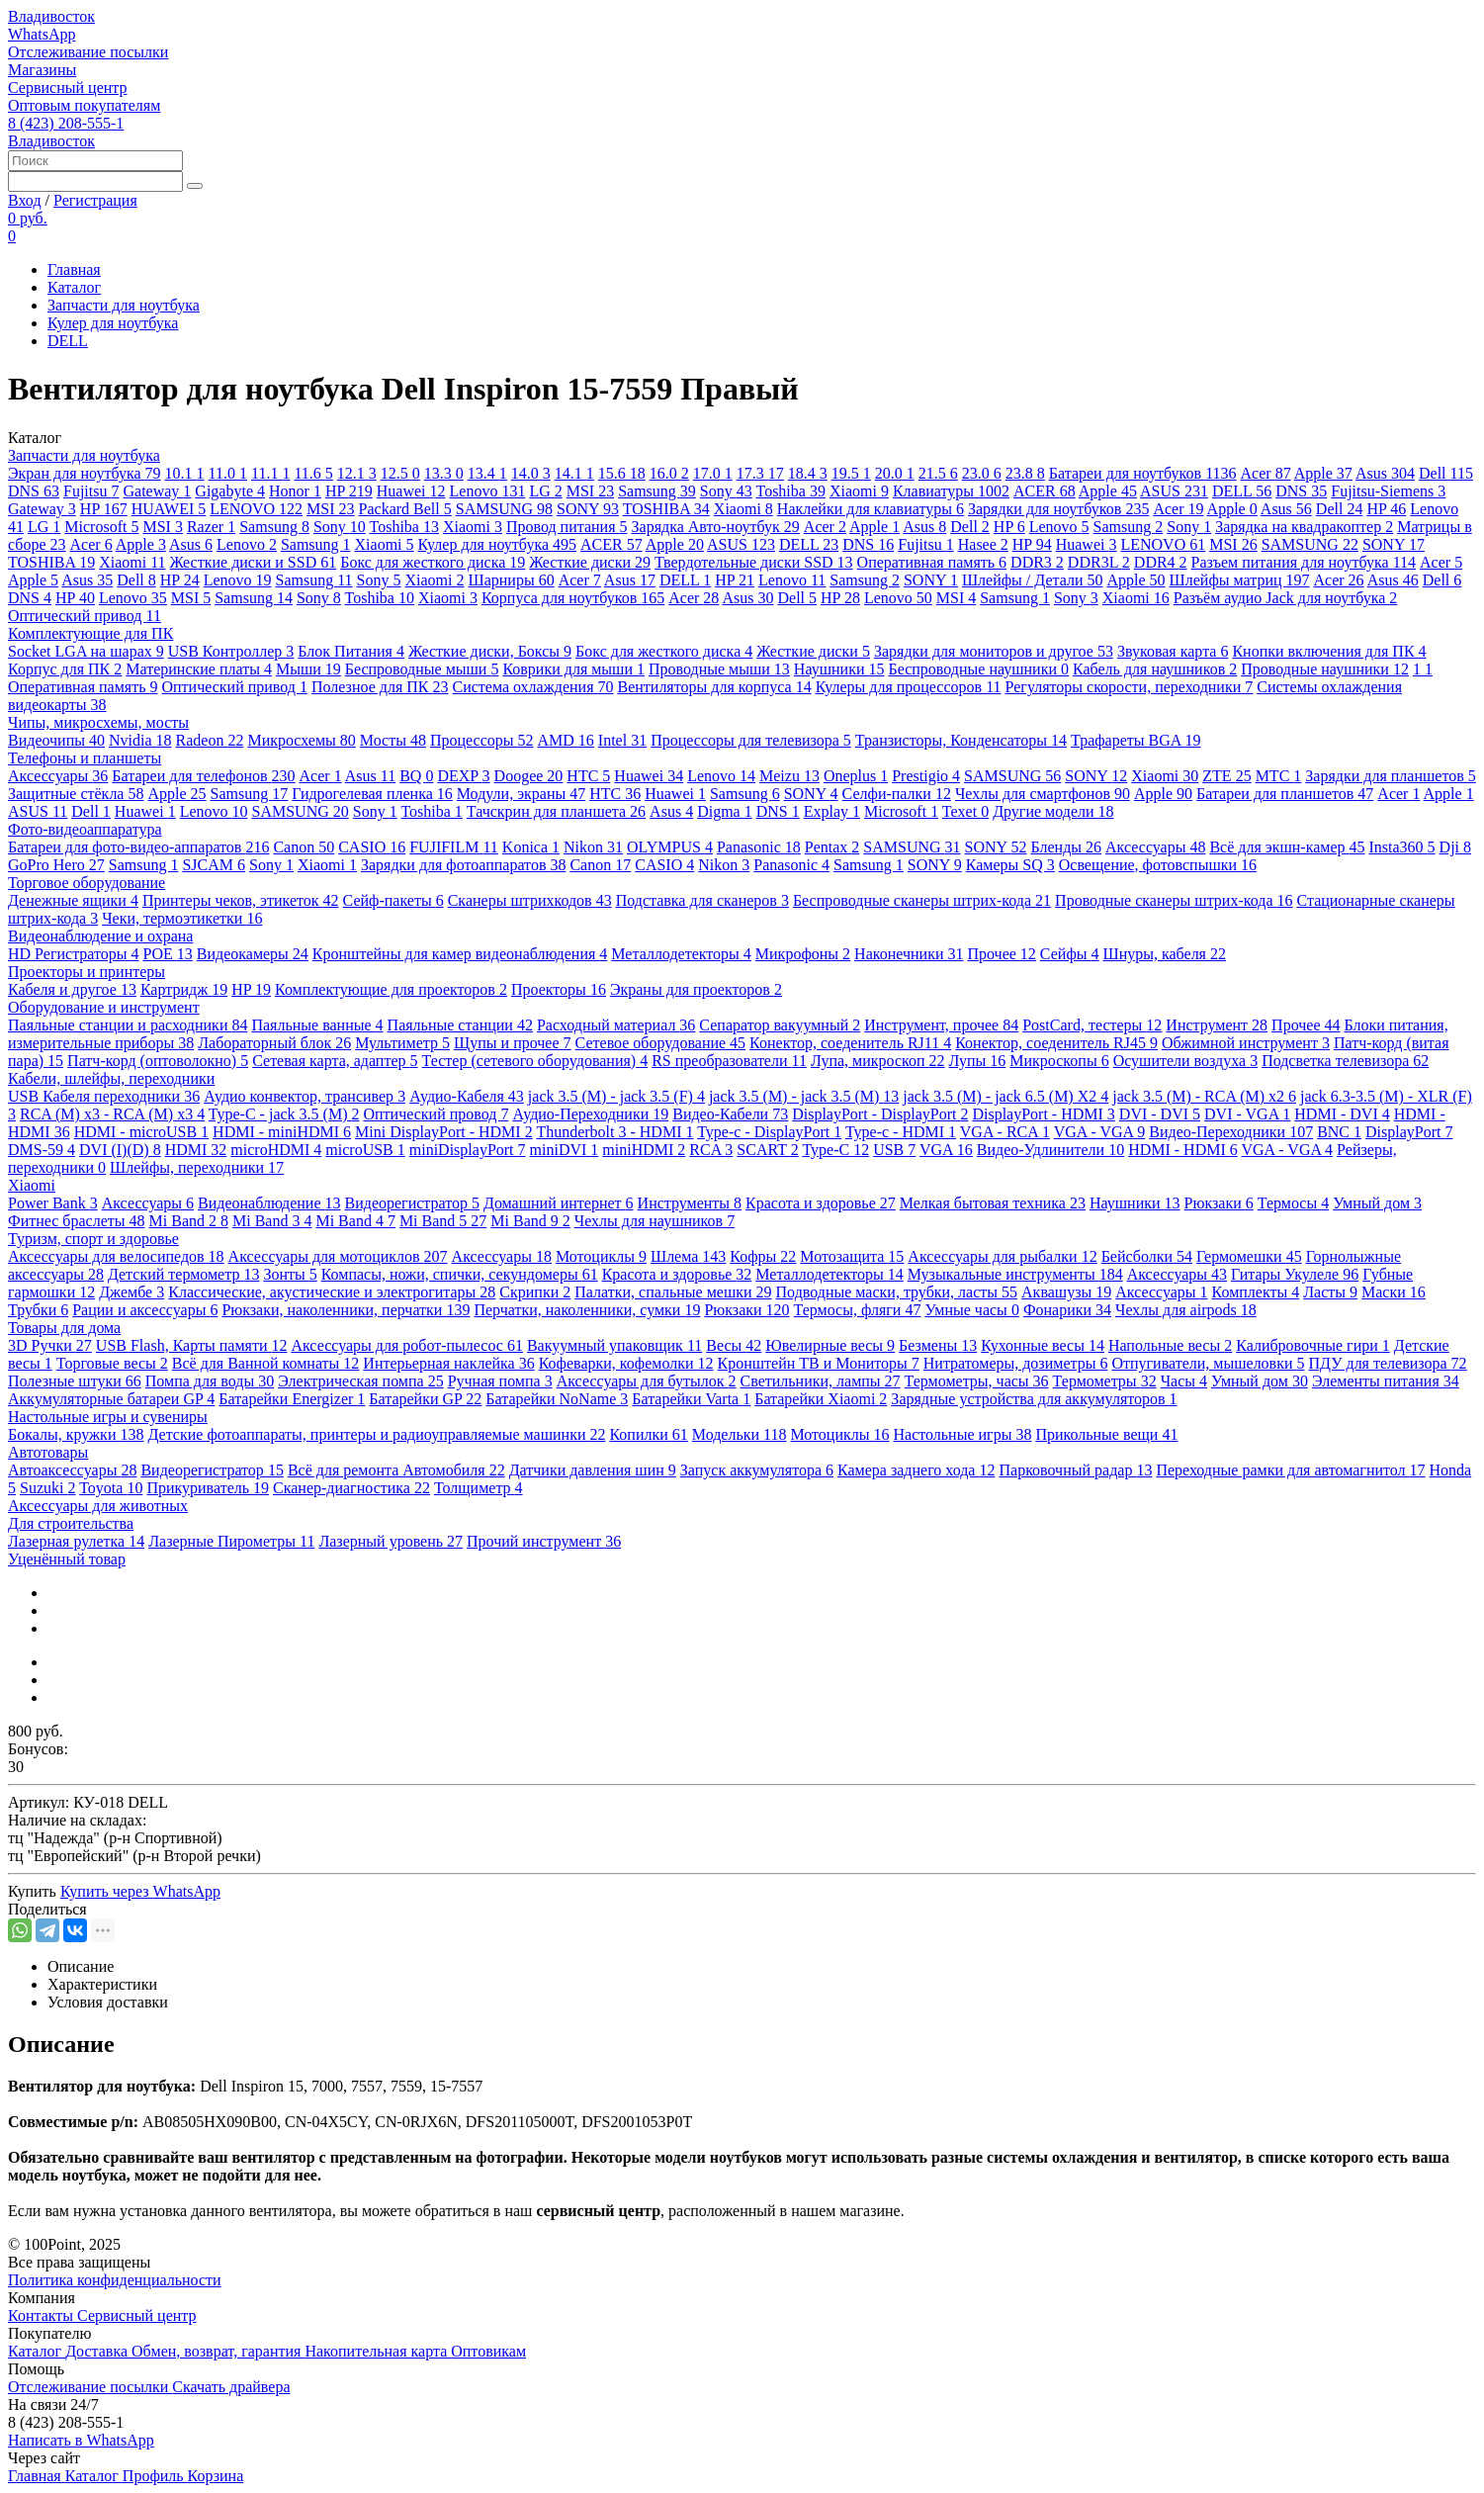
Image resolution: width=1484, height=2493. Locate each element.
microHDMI (275, 1149)
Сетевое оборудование (660, 1042)
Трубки (38, 1309)
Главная (74, 269)
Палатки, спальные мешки (672, 1292)
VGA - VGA (1100, 1131)
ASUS (1174, 491)
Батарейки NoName (556, 1398)
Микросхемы (301, 740)
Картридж (183, 989)
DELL (67, 340)
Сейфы (1069, 953)
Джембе (131, 1292)
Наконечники (908, 953)
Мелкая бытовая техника (993, 1203)
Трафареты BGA (1135, 740)
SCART (767, 1149)
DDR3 (1037, 562)
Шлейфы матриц (1240, 580)
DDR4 (1160, 562)
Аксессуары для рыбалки (1002, 1256)
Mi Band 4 (354, 1220)
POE (168, 953)
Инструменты (690, 1203)
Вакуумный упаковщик (614, 1345)
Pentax (832, 847)
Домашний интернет (558, 1203)
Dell (1446, 473)
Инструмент (1216, 1025)
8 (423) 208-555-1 (66, 123)
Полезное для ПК (380, 686)
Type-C (835, 1149)
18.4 (808, 473)
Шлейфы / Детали (1032, 580)
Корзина (216, 2475)
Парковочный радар (1075, 1470)
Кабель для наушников (1155, 669)
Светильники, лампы (821, 1381)
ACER (1044, 491)
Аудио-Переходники (590, 1114)
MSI (590, 491)
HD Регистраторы (73, 953)
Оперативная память (931, 562)
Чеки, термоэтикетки (182, 918)
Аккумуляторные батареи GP (111, 1398)
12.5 (400, 473)
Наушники (839, 669)
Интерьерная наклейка (448, 1363)
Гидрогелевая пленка (372, 793)
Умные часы (971, 1309)
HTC (588, 775)
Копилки (648, 1434)
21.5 (938, 473)
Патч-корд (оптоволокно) (157, 1060)
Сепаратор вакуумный (779, 1025)
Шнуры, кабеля (1164, 953)
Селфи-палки (896, 793)
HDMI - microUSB (141, 1131)
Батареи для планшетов (1284, 793)
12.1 (357, 473)
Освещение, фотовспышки (1158, 864)
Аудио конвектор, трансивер (304, 1096)
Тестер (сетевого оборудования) (535, 1060)
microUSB (364, 1149)
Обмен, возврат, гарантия (218, 2351)
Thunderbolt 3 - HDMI (614, 1131)
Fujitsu (91, 491)
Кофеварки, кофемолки (626, 1363)
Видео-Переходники (1231, 1131)
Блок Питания (351, 651)
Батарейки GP (425, 1398)
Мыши (308, 669)
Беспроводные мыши (422, 669)
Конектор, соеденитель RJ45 (1056, 1042)
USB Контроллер (231, 651)
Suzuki (47, 1487)
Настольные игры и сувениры (108, 1416)
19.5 (851, 473)
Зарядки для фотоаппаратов (464, 864)
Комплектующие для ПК (90, 633)
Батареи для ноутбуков (1143, 473)
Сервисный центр (67, 87)
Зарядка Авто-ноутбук (716, 526)
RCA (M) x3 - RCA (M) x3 (112, 1114)
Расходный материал (616, 1025)
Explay (832, 811)
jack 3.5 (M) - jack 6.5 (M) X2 (1005, 1096)
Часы (1184, 1381)
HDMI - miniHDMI (282, 1131)
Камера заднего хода (916, 1470)
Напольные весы (1170, 1345)
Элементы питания (1385, 1381)
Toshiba (790, 491)
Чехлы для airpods (1186, 1309)
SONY (588, 508)
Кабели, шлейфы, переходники (111, 1078)
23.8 (1025, 473)
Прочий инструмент (544, 1541)
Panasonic (759, 847)
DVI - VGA (1247, 1114)
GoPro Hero (56, 864)
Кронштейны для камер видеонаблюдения (459, 953)
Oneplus (856, 775)
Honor (295, 491)
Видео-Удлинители (1050, 1149)
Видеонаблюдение (269, 1203)
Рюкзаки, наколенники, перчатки (345, 1309)
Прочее (1001, 953)
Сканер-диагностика (351, 1487)
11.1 (270, 473)
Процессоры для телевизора (751, 740)
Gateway (157, 491)
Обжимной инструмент (1246, 1042)
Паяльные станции (460, 1025)
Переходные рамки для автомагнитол (1290, 1470)
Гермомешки (1249, 1256)
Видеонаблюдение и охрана (100, 936)
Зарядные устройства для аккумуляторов (1034, 1398)
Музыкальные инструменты (1015, 1274)
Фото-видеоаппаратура (85, 829)
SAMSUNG (504, 508)
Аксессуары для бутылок (647, 1381)
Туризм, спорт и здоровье (93, 1238)
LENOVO (256, 508)
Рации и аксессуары (145, 1309)
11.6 (313, 473)
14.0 (531, 473)
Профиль (155, 2475)
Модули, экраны (521, 793)
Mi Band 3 (271, 1220)
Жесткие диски (590, 562)
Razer (211, 526)
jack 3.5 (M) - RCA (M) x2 (1204, 1096)
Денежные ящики (73, 900)
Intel (622, 740)
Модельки (739, 1434)
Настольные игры (962, 1434)
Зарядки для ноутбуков (1058, 508)
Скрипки (534, 1292)
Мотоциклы (601, 1256)
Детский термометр (183, 1274)
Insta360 (1402, 847)
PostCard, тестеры (1092, 1025)
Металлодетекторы (680, 953)
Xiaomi (859, 491)
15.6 (622, 473)
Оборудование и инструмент (104, 1007)
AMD (566, 740)
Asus (1385, 473)
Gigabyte (230, 491)
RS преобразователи (729, 1060)
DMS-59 (41, 1149)
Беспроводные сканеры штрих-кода (922, 900)
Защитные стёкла (75, 793)
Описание (80, 1966)
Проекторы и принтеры (86, 971)
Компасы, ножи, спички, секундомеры (459, 1274)
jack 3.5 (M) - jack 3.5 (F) (616, 1096)
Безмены (938, 1345)
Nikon (593, 847)
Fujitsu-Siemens (1388, 491)
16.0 (669, 473)
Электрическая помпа (360, 1381)
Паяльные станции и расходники (127, 1025)
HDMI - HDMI (1183, 1149)
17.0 (713, 473)
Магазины (42, 69)
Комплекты (1256, 1292)
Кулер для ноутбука (112, 322)
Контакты (42, 2315)
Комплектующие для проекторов (391, 989)
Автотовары (48, 1452)
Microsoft (101, 526)
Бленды (1066, 847)
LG (545, 491)
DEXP (463, 775)
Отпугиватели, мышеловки (1207, 1363)
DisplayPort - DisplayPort (880, 1114)
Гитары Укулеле (1294, 1274)
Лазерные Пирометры (231, 1541)
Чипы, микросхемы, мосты (98, 722)
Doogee (529, 775)
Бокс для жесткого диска (432, 562)
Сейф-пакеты (393, 900)
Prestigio (926, 775)
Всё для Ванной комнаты (266, 1363)
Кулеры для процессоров (909, 686)
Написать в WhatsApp (81, 2440)
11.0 (228, 473)
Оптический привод (84, 615)
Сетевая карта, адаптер (334, 1060)
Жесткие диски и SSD (253, 562)
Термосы (1293, 1203)
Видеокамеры (252, 953)
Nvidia (140, 740)
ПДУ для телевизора (1388, 1363)
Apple (1323, 473)
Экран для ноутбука (84, 473)
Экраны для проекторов (696, 989)
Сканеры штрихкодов (530, 900)
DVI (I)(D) (120, 1149)
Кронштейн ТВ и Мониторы (818, 1363)
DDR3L (1099, 562)
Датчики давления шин (592, 1470)
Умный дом (1377, 1203)
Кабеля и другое (72, 989)
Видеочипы (56, 740)
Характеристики (102, 1984)
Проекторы (558, 989)
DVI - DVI (1159, 1114)
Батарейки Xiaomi (820, 1398)
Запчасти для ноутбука (123, 305)
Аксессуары (58, 775)
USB (894, 1149)
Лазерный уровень (390, 1541)
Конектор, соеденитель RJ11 (850, 1042)
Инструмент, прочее (941, 1025)
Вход (25, 200)
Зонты (289, 1274)
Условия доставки (107, 2002)
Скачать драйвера (231, 2386)
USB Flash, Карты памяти (192, 1345)
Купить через (140, 1891)
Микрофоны (802, 953)
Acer (1266, 473)
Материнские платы (199, 669)
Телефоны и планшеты (84, 758)
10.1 (185, 473)
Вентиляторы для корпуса (714, 686)
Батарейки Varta (691, 1398)
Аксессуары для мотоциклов (338, 1256)
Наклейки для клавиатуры (870, 508)
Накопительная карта (378, 2351)
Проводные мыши (719, 669)
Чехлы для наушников (654, 1220)
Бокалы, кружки (75, 1434)
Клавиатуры (951, 491)
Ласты (1330, 1292)
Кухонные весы (1042, 1345)
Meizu (789, 775)
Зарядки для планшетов (1390, 775)
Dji (1455, 847)
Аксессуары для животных (98, 1505)
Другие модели (1053, 811)
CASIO (371, 847)
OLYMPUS (670, 847)
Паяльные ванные (317, 1025)
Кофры (763, 1256)
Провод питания (567, 526)
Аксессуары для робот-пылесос (407, 1345)
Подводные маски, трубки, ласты (897, 1292)
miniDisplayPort (467, 1149)
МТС (1279, 775)
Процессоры (482, 740)
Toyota (110, 1487)
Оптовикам (488, 2351)
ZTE (1226, 775)
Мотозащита (852, 1256)
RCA (711, 1149)
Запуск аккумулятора (756, 1470)
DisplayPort (1408, 1131)
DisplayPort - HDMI (1043, 1114)
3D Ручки (50, 1345)
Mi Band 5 (442, 1220)
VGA (946, 1149)
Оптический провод (435, 1114)
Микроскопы (1058, 1060)
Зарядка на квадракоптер (1304, 526)
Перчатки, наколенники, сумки (587, 1309)
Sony (726, 491)
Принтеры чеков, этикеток (240, 900)
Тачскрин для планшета (556, 811)
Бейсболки (1146, 1256)
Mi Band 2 (188, 1220)
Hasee (983, 544)
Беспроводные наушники (978, 669)
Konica (531, 847)
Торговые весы (112, 1363)
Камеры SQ (1010, 864)
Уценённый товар (67, 1559)
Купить (34, 1891)
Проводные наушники (1325, 669)
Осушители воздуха (1185, 1060)
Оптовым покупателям (84, 105)
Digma (724, 811)
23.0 (982, 473)
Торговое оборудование (86, 882)
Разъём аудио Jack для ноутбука (1286, 597)
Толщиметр (478, 1487)
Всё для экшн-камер (1286, 847)
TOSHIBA (666, 508)
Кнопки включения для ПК (1329, 651)
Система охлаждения (532, 686)
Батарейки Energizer (291, 1398)
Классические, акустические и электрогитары (331, 1292)
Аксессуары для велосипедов (116, 1256)
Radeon (210, 740)
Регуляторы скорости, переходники (1129, 686)
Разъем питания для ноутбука (1303, 562)
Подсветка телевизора (1345, 1060)
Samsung (657, 491)
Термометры (1105, 1381)
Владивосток (51, 16)
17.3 (760, 473)
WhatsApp (41, 34)
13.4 (487, 473)
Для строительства (70, 1523)
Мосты (393, 740)
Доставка (98, 2351)
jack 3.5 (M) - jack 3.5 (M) (804, 1096)
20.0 (895, 473)
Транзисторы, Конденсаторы (961, 740)
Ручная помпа (500, 1381)
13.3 (444, 473)
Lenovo (488, 491)
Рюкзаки (1219, 1203)
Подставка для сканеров (702, 900)
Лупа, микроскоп (878, 1060)
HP (349, 491)
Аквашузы (1066, 1292)
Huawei (411, 491)
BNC (1339, 1131)
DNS (33, 491)
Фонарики (1067, 1309)
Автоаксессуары (72, 1470)
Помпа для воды (209, 1381)
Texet (965, 811)
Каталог (74, 287)
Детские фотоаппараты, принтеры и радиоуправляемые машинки (376, 1434)
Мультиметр (402, 1042)
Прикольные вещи (1106, 1434)
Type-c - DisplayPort (769, 1131)
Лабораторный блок (274, 1042)
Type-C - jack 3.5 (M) (284, 1114)
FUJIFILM (453, 847)
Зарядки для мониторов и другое (993, 651)
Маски (1393, 1292)
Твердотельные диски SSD (754, 562)
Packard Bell (405, 508)
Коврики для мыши (573, 669)
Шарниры (512, 580)
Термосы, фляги (857, 1309)
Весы (733, 1345)
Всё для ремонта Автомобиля (396, 1470)
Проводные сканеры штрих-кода (1173, 900)
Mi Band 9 (529, 1220)
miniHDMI (643, 1149)
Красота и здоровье (820, 1203)
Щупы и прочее (512, 1042)
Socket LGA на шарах (86, 651)
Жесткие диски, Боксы (489, 651)
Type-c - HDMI (900, 1131)
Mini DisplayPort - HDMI (444, 1131)
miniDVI (564, 1149)
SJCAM (213, 864)
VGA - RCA (1005, 1131)
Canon (303, 847)
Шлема (688, 1256)
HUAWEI (169, 508)
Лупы (977, 1060)
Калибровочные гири (1313, 1345)
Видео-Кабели (730, 1114)
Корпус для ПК (65, 669)
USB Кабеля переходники (104, 1096)
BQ (416, 775)
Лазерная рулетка (76, 1541)
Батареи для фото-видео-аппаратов (138, 847)
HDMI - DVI (1341, 1114)
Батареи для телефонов (203, 775)
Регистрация (95, 200)
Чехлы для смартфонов (1042, 793)
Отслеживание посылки (88, 52)
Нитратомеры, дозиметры (1015, 1363)
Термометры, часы (977, 1381)
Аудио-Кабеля (466, 1096)
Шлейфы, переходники (197, 1167)
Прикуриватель (207, 1487)
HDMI (196, 1149)
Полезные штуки (74, 1381)
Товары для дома (64, 1327)
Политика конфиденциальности (114, 2279)
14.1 (574, 473)
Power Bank (53, 1203)
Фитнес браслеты (76, 1220)
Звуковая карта (1173, 651)
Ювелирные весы (830, 1345)
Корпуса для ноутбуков (572, 597)
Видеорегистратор (412, 1203)
